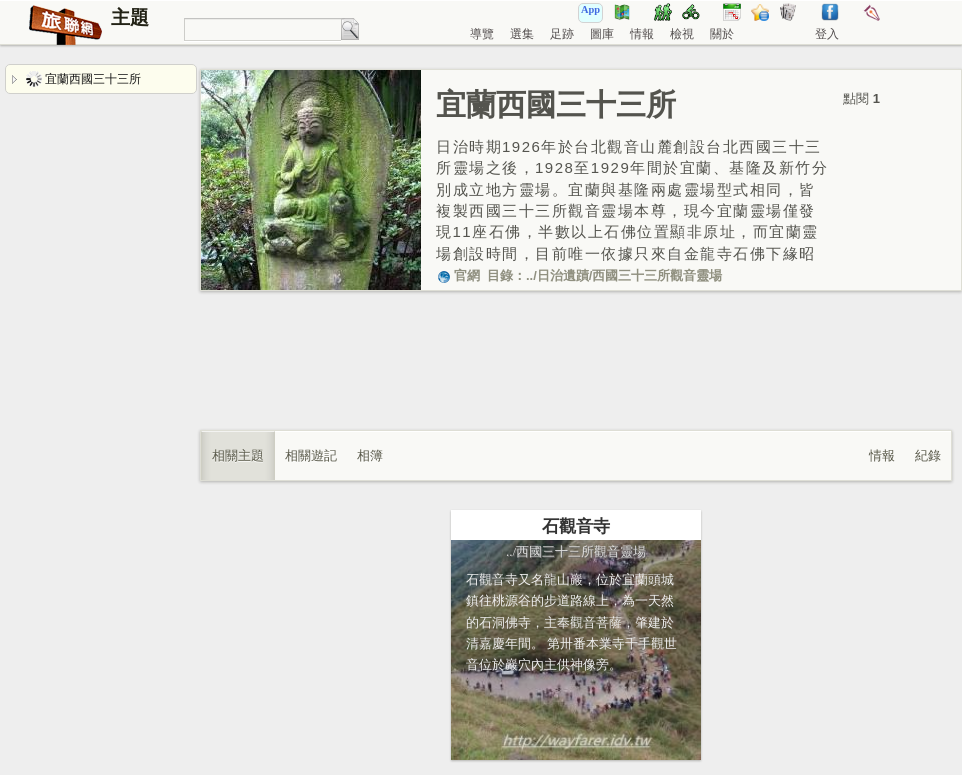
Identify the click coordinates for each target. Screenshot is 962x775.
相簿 (370, 455)
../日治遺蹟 (557, 275)
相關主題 (238, 455)
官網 (458, 275)
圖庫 (602, 34)
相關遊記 (311, 455)
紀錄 (928, 455)
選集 (522, 34)
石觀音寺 (576, 526)
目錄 (500, 275)
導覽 (482, 34)
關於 (722, 34)
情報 (642, 34)
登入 (827, 34)
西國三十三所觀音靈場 (657, 275)
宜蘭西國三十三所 (83, 79)
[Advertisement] (576, 381)
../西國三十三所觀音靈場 (576, 551)
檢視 (682, 34)
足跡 (562, 34)
